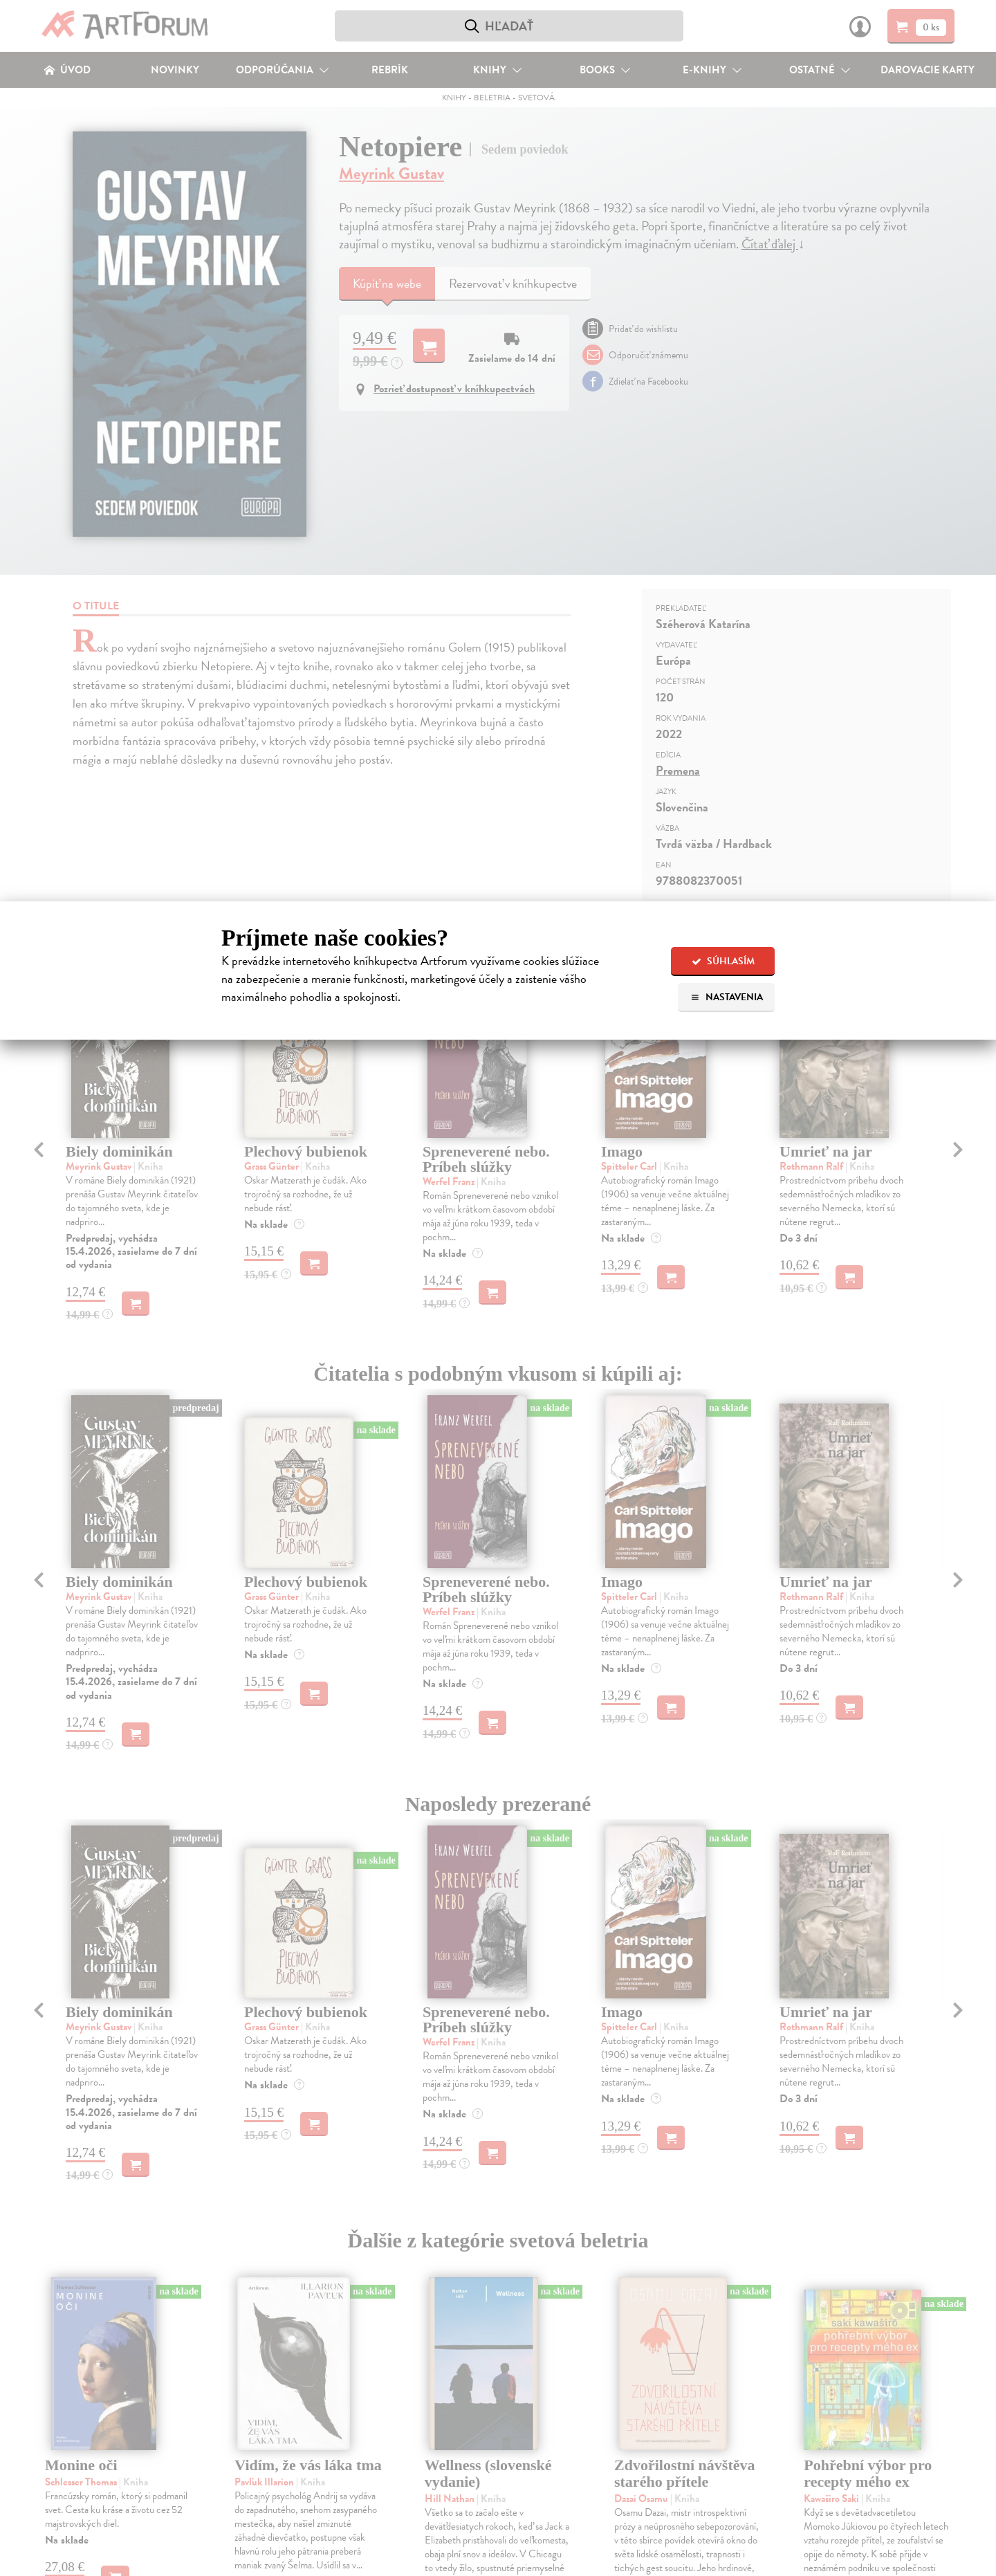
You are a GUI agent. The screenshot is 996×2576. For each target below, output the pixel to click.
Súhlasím (723, 961)
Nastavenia (726, 997)
